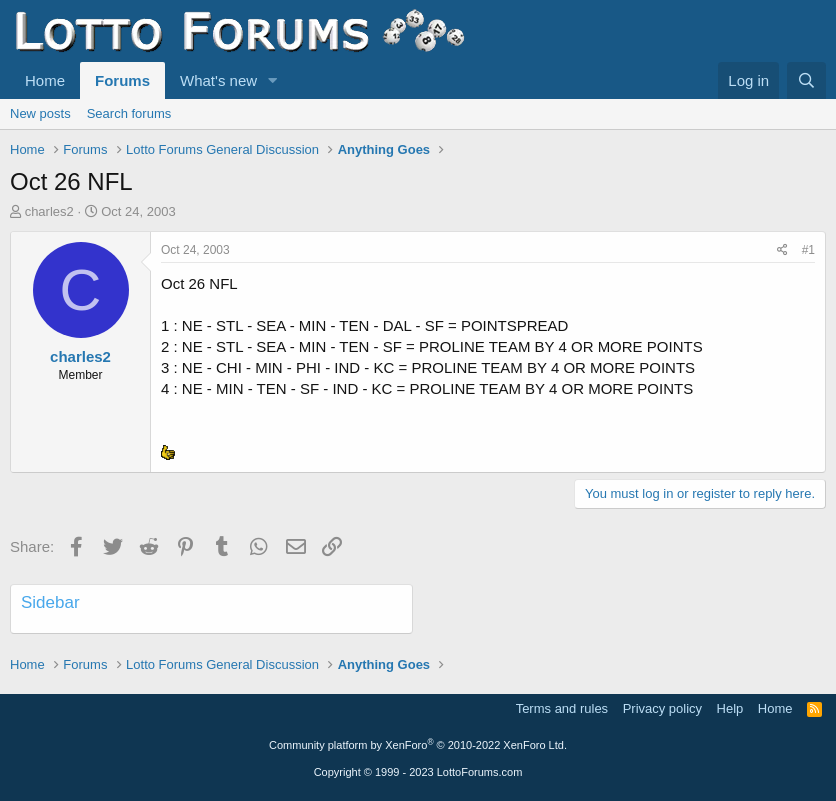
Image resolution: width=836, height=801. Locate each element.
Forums (122, 80)
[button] (273, 80)
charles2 (49, 211)
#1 (808, 250)
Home (45, 80)
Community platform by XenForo (418, 745)
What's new (218, 80)
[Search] (806, 80)
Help (730, 708)
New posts (40, 113)
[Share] (782, 250)
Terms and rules (562, 708)
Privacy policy (662, 708)
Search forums (129, 113)
